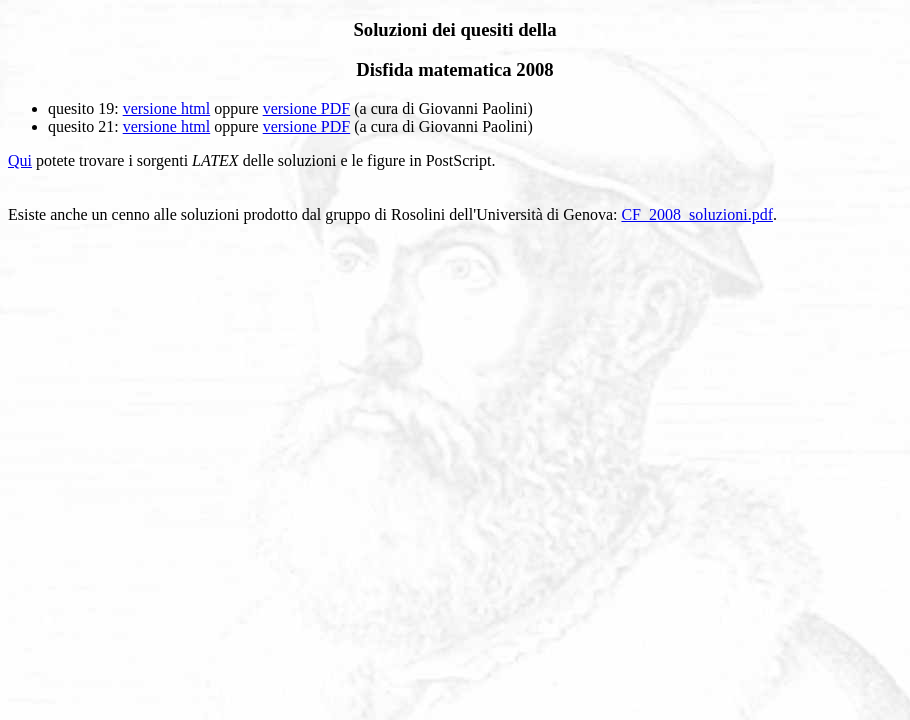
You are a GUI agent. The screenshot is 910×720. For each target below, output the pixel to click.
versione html (167, 108)
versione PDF (307, 108)
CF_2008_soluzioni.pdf (697, 214)
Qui (20, 160)
